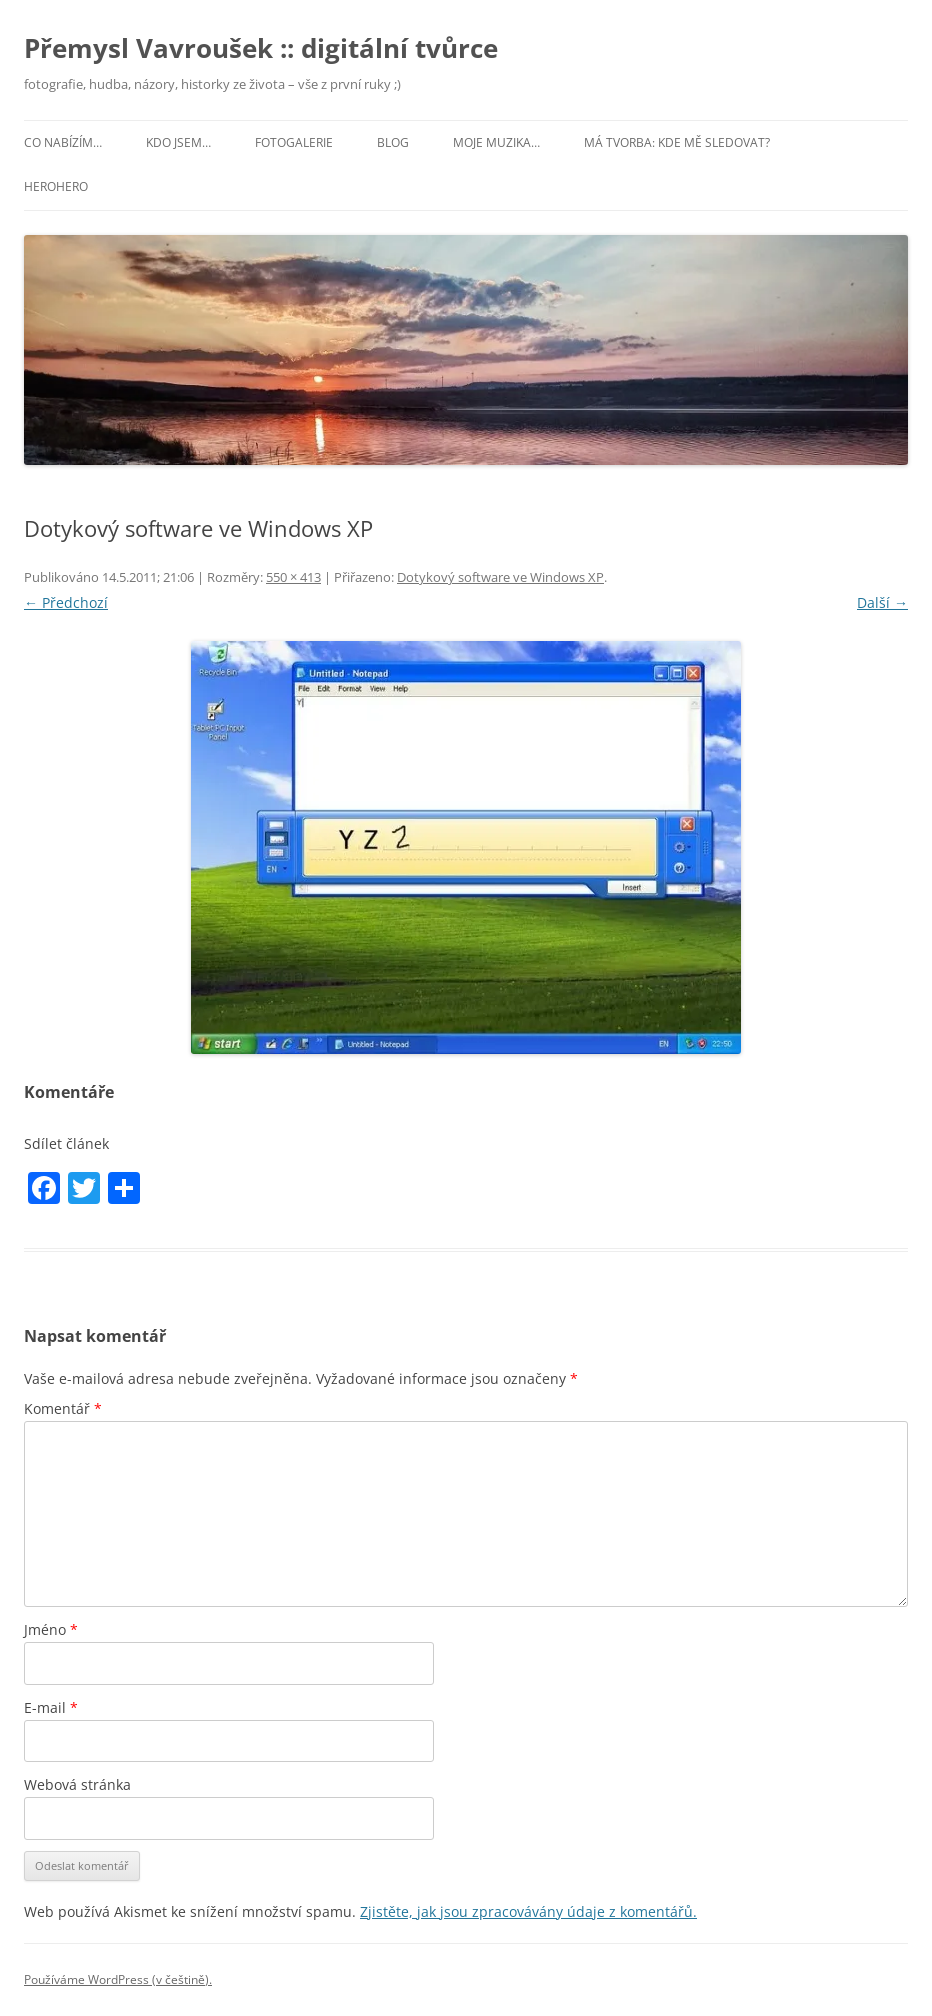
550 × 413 (293, 577)
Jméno (51, 1629)
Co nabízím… (63, 142)
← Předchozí (66, 602)
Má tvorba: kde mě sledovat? (677, 142)
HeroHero (56, 186)
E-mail (51, 1707)
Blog (393, 142)
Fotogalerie (294, 142)
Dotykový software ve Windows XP (500, 577)
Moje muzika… (496, 142)
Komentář (63, 1408)
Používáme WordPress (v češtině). (118, 1979)
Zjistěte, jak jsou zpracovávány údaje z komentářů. (528, 1911)
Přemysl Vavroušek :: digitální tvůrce (261, 48)
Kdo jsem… (178, 142)
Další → (882, 602)
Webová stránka (77, 1784)
